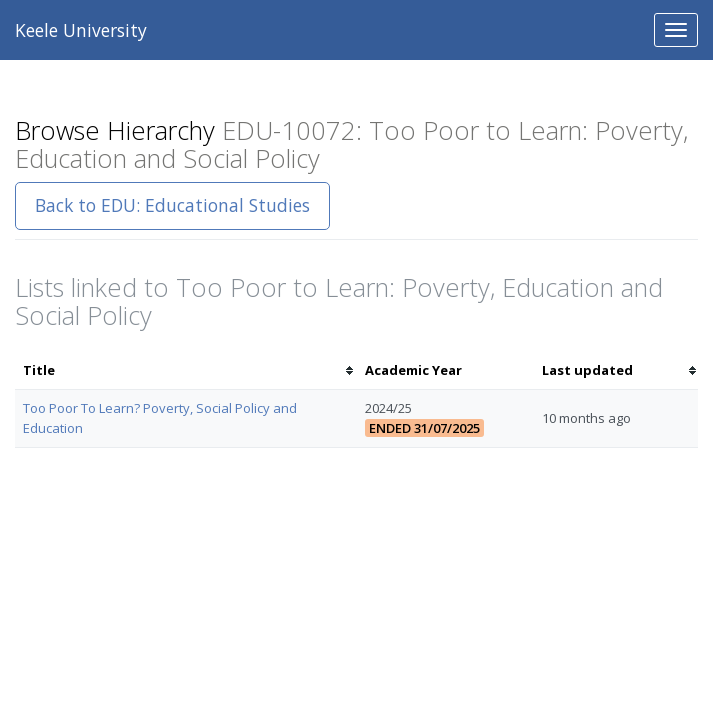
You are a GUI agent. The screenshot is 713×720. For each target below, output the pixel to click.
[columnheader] (186, 370)
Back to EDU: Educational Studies (172, 205)
